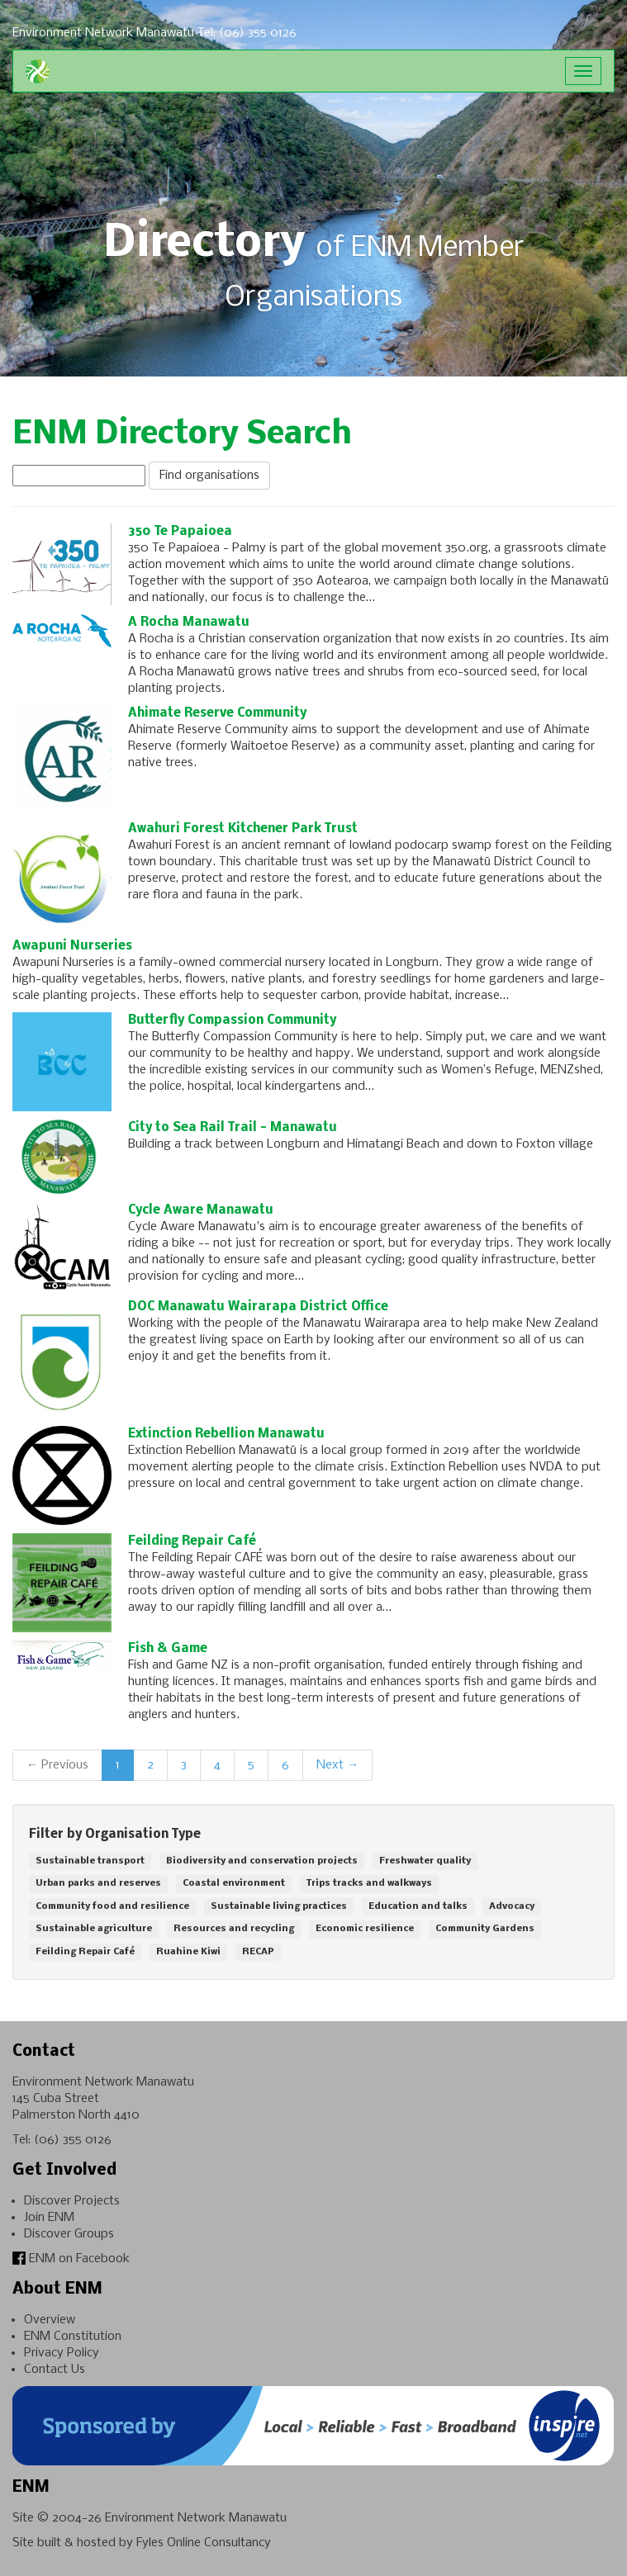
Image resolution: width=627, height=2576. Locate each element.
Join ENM (49, 2217)
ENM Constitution (72, 2336)
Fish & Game (167, 1648)
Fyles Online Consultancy (203, 2543)
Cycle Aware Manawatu (200, 1210)
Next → (337, 1765)
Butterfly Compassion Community (232, 1020)
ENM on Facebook (71, 2259)
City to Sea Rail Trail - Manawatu (232, 1127)
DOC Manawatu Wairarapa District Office (258, 1307)
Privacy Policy (61, 2353)
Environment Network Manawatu (196, 2518)
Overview (49, 2320)
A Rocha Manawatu (188, 622)
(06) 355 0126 (73, 2140)
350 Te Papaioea (180, 531)
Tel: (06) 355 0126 (247, 33)
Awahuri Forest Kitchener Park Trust (243, 829)
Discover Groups (69, 2234)
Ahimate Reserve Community (217, 713)
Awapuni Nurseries (72, 946)
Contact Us (54, 2369)
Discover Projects (72, 2201)
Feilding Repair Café (192, 1541)
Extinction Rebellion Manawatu (226, 1434)
